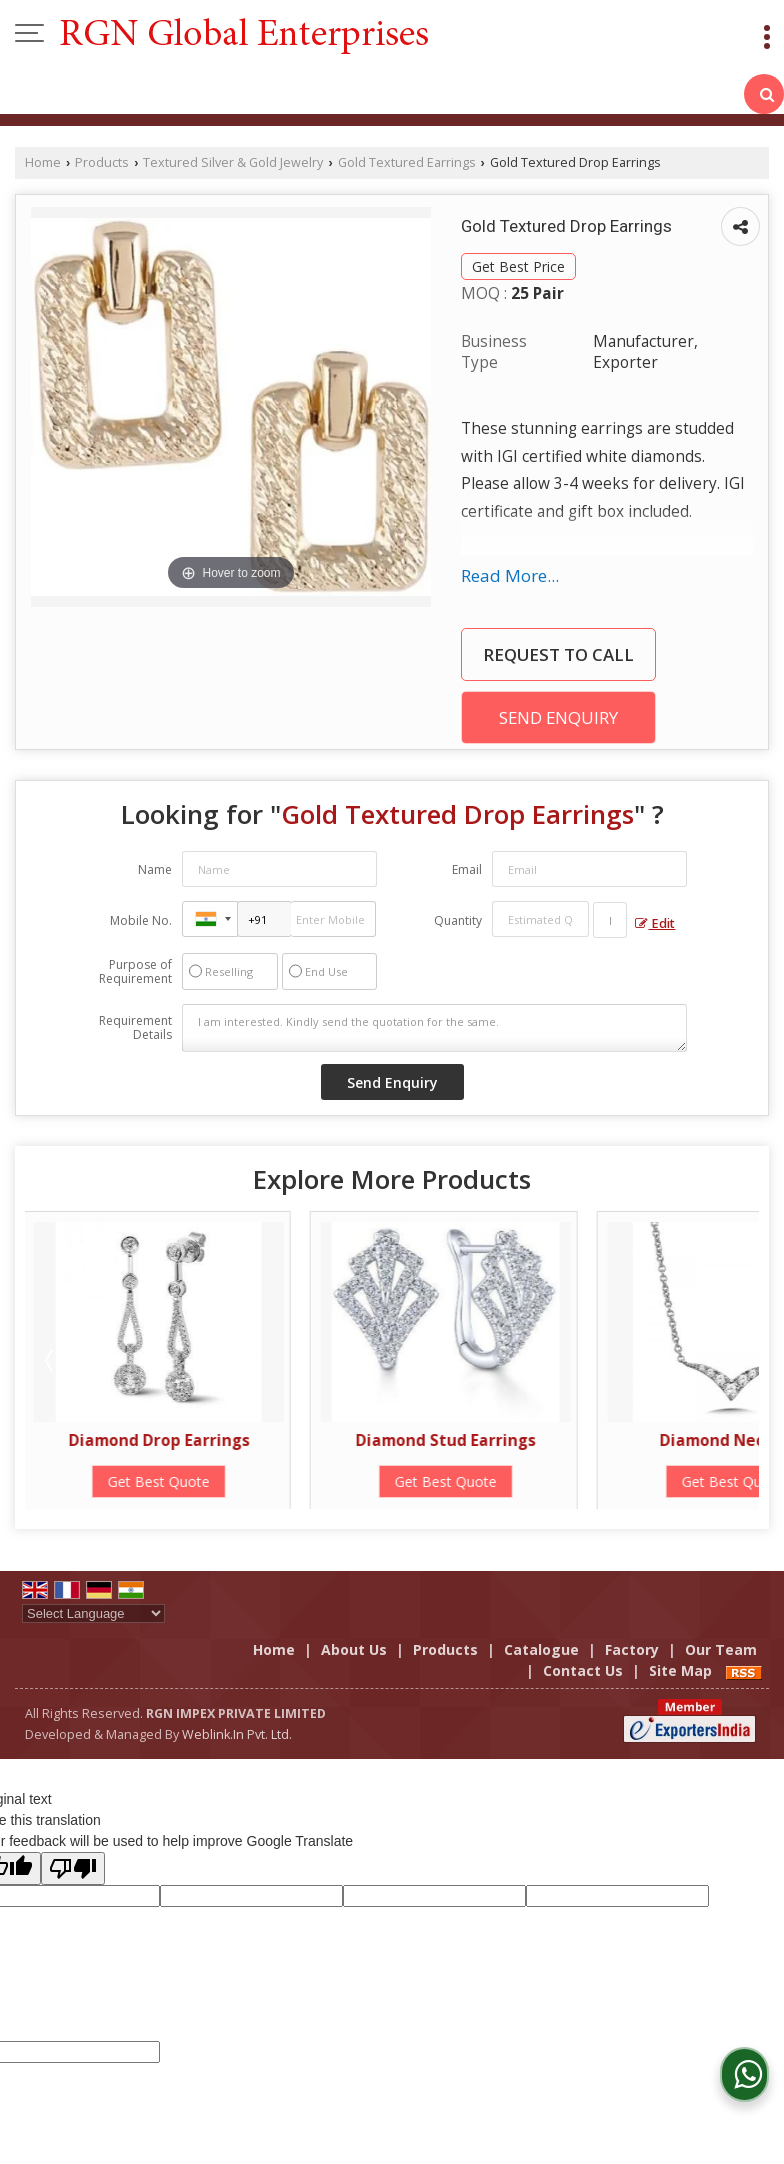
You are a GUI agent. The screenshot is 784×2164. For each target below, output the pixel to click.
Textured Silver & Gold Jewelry (233, 162)
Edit (655, 923)
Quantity (458, 920)
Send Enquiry (558, 717)
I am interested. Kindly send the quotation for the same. (435, 1028)
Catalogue (541, 1649)
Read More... (510, 575)
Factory (632, 1649)
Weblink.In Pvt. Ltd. (237, 1734)
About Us (354, 1649)
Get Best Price (518, 266)
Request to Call (558, 654)
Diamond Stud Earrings (448, 1440)
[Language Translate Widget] (93, 1613)
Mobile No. (141, 920)
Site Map (680, 1670)
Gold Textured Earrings (407, 162)
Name (155, 869)
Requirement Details (135, 1028)
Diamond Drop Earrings (161, 1440)
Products (102, 162)
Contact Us (583, 1670)
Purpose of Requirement (135, 972)
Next (733, 1360)
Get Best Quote (161, 1481)
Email (467, 869)
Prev (51, 1360)
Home (43, 162)
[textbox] (610, 920)
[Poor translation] (73, 1868)
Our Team (721, 1649)
